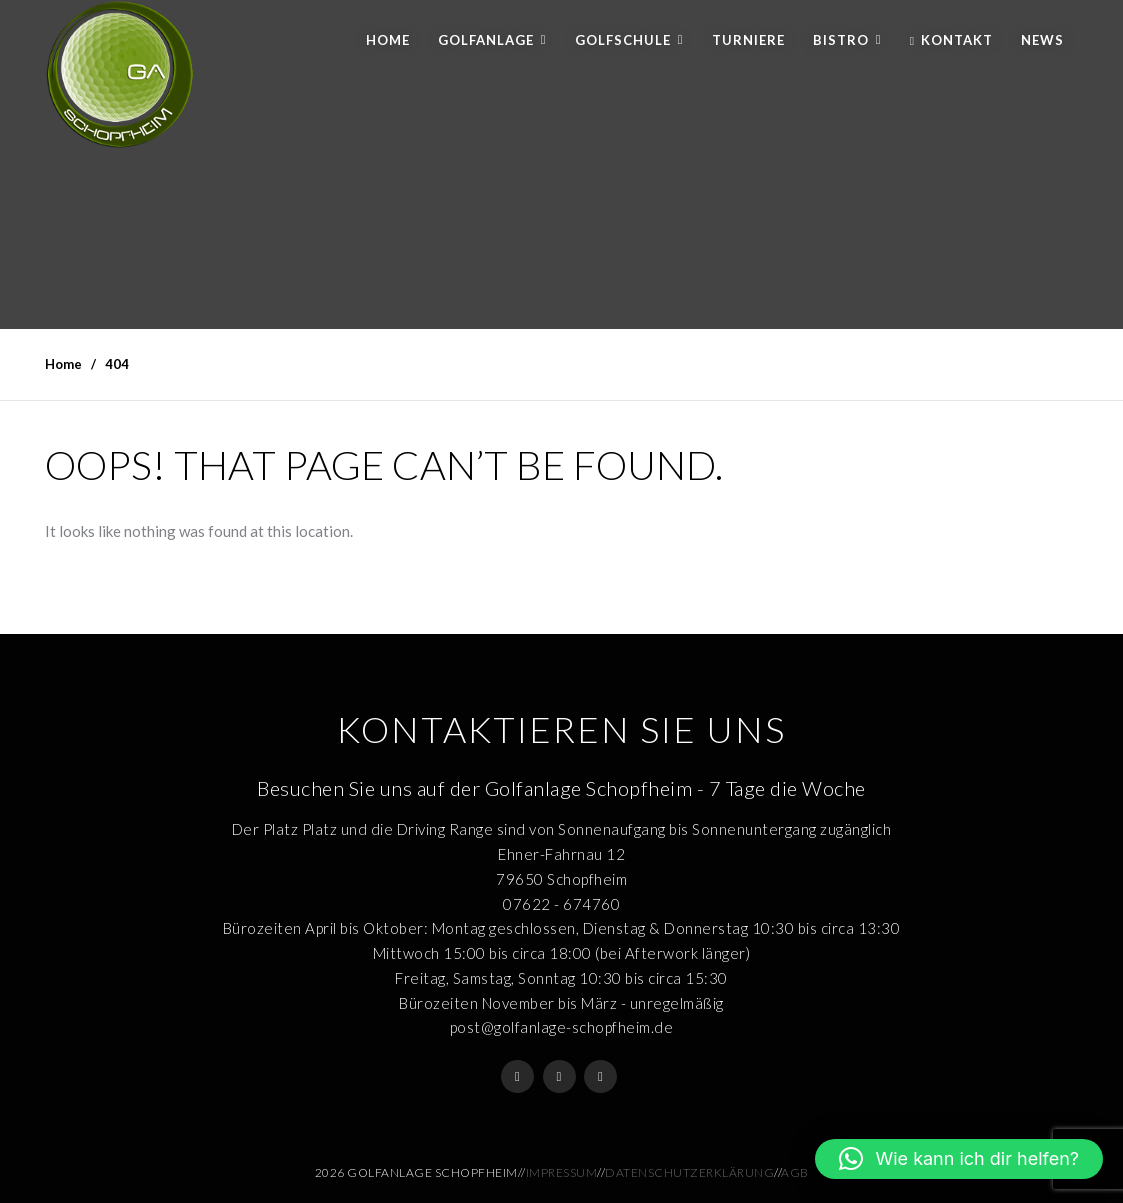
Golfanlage (486, 40)
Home (388, 40)
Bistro (841, 40)
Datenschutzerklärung (689, 1172)
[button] (959, 1159)
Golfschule (623, 40)
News (1042, 40)
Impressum (562, 1172)
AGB (795, 1172)
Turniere (748, 40)
